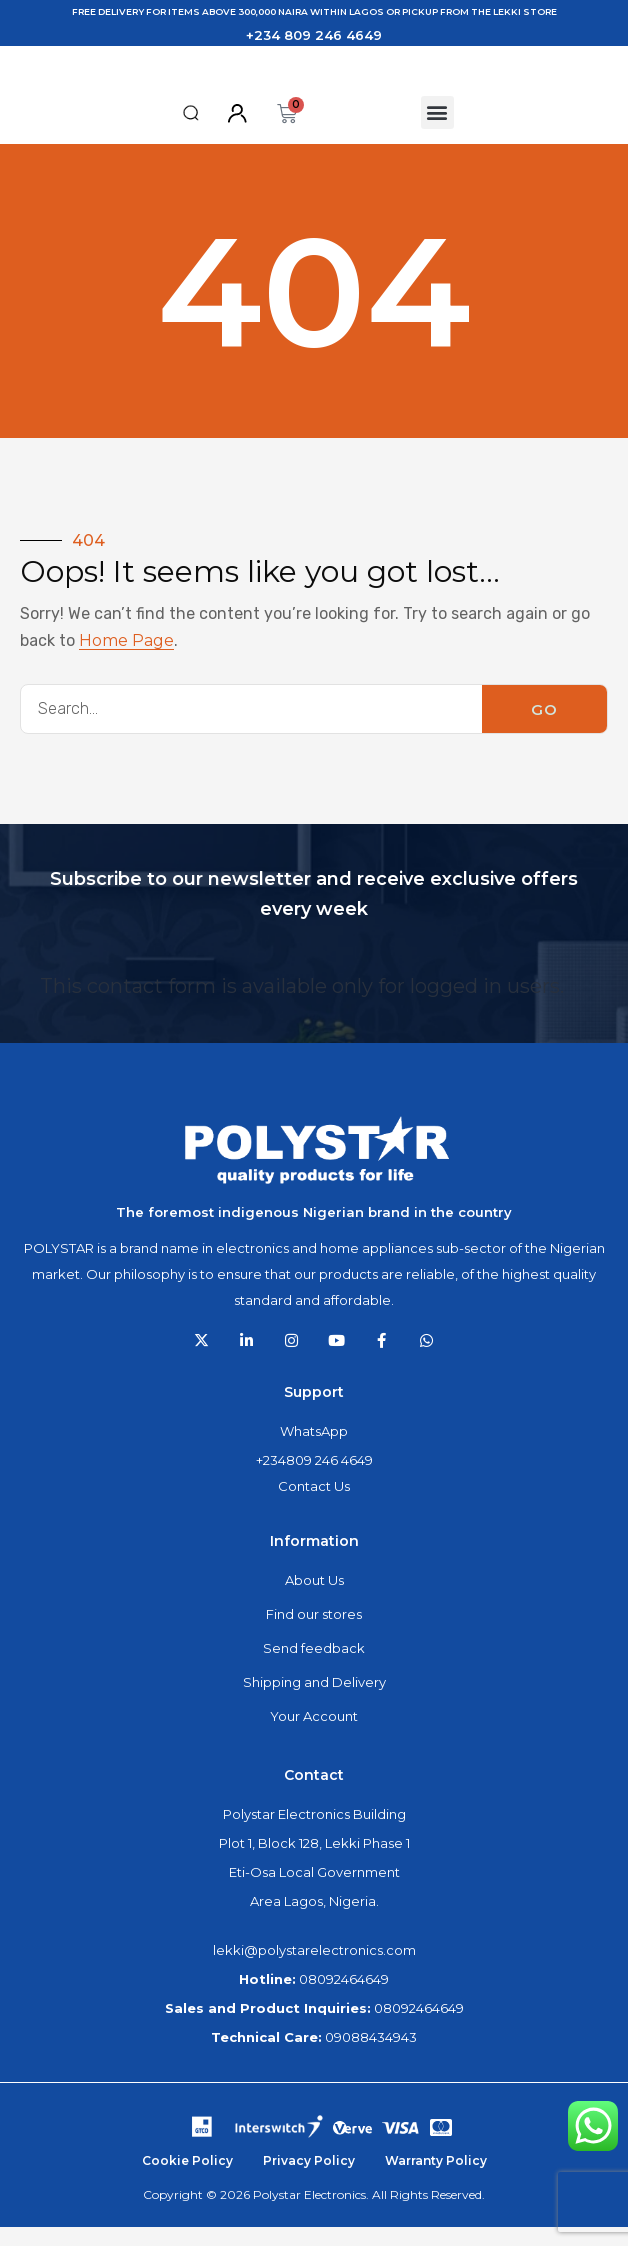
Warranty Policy (436, 2179)
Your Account (314, 1735)
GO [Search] (544, 727)
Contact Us (314, 1505)
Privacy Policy (309, 2179)
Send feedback (314, 1667)
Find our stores (314, 1633)
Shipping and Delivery (314, 1701)
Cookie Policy (187, 2179)
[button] (191, 131)
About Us (314, 1599)
